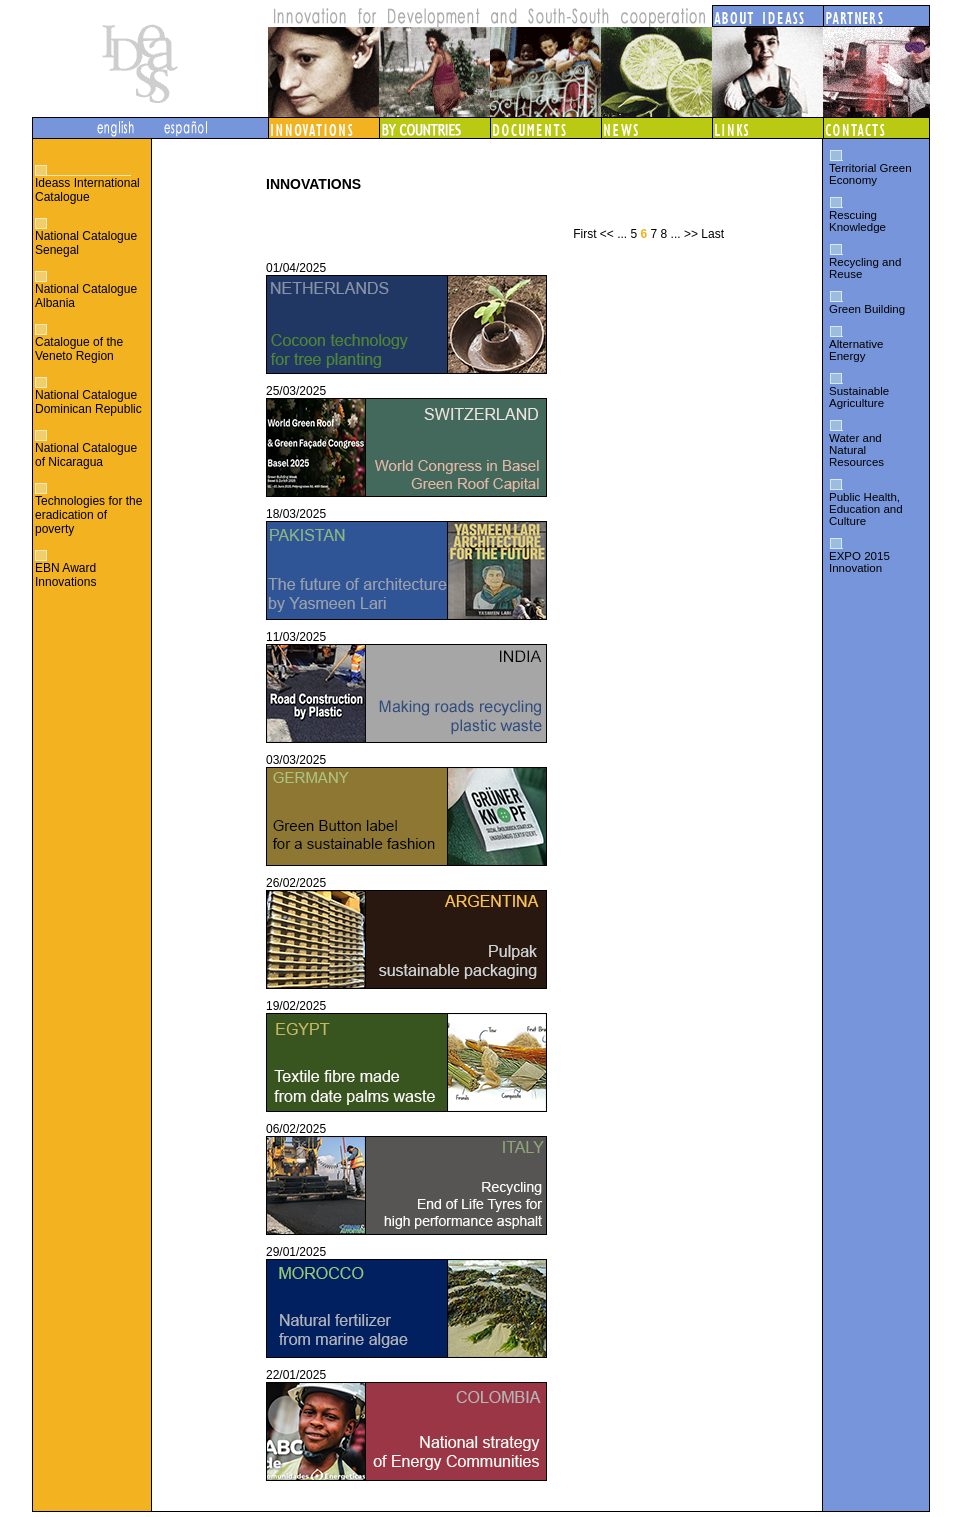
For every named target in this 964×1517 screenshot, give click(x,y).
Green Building (867, 309)
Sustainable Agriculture (859, 397)
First (584, 234)
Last (712, 234)
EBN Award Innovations (65, 575)
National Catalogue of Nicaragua (86, 455)
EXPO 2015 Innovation (859, 562)
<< (607, 234)
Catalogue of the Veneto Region (79, 349)
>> (691, 234)
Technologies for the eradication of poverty (88, 515)
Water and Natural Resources (856, 450)
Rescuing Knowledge (857, 221)
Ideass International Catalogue (87, 190)
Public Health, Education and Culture (866, 509)
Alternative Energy (856, 350)
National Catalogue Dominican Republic (88, 402)
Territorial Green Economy (870, 174)
